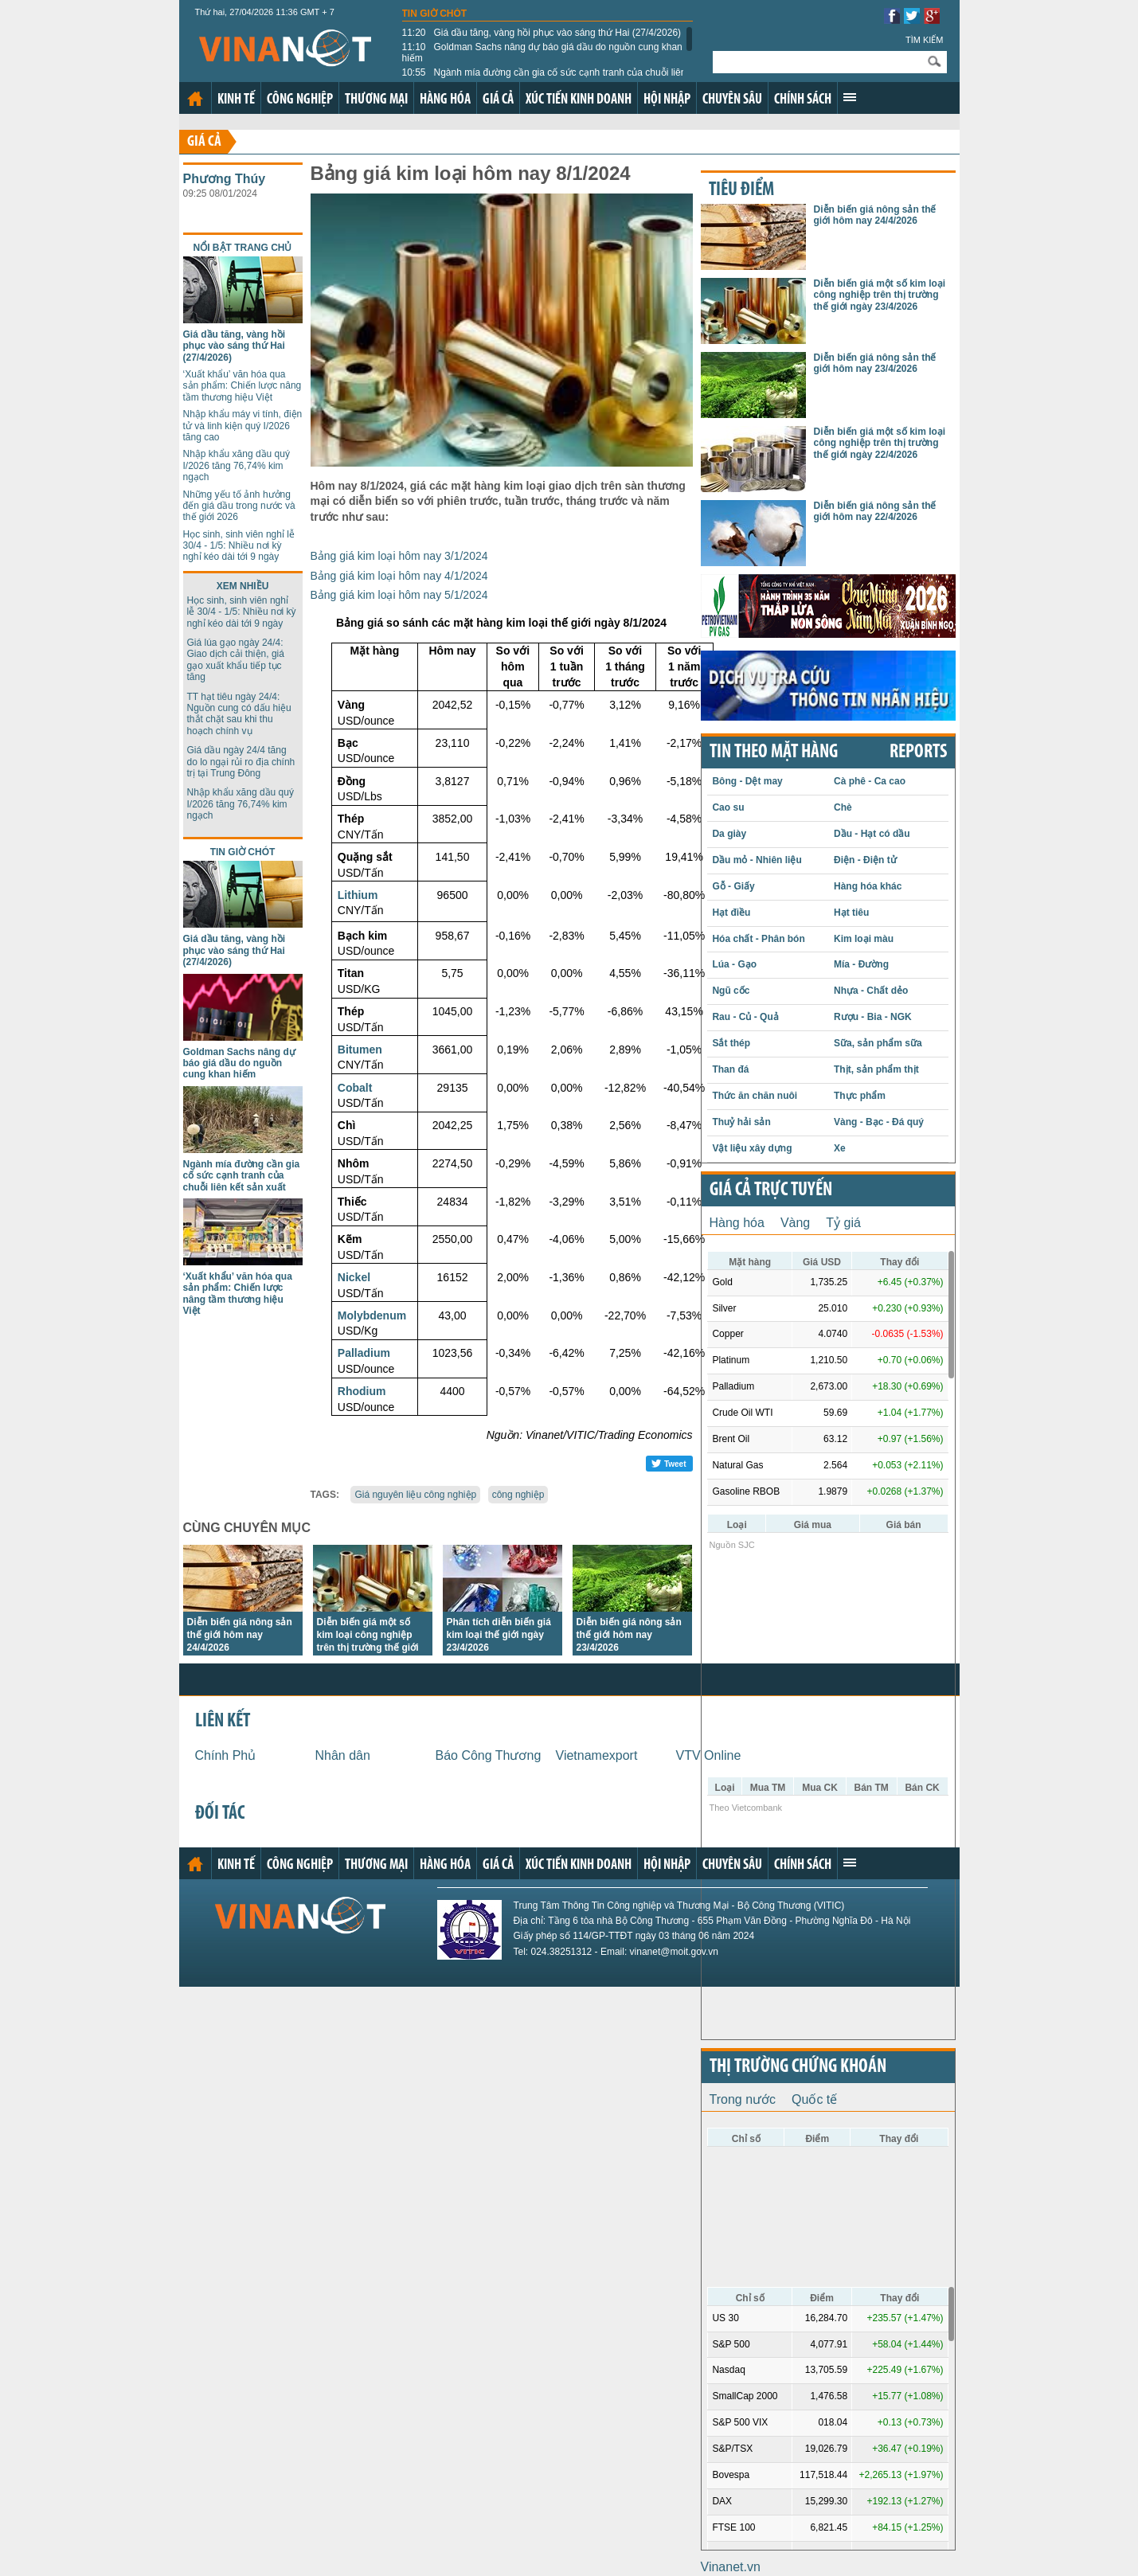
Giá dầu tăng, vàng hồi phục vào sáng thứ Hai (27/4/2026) (542, 32)
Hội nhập (666, 99)
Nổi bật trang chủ (243, 247)
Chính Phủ (225, 1755)
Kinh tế (236, 99)
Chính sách (802, 99)
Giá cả (498, 99)
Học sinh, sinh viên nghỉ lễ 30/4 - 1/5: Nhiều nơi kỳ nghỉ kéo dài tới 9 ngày (239, 546)
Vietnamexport (597, 1755)
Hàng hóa (445, 99)
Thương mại (376, 99)
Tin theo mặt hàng (774, 752)
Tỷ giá (843, 1222)
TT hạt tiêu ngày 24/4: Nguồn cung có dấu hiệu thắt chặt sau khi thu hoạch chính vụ (239, 714)
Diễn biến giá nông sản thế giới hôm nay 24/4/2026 (239, 1634)
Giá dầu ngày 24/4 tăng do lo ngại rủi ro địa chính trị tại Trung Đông (241, 762)
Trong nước (743, 2099)
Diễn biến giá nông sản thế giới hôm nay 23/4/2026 (629, 1634)
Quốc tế (814, 2099)
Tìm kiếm (924, 40)
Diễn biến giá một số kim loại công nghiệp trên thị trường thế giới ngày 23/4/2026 (880, 295)
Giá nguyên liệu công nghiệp (415, 1494)
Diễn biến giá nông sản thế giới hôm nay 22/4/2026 (875, 511)
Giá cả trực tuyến (771, 1190)
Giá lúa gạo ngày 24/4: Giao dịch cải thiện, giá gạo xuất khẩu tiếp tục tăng (235, 659)
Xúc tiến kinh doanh (579, 99)
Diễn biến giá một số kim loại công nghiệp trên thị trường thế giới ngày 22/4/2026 (880, 443)
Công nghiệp (300, 99)
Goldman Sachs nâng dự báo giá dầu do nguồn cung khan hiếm (542, 52)
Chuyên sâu (732, 99)
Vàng (795, 1222)
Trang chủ (195, 99)
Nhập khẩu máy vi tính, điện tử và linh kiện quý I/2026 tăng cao (243, 425)
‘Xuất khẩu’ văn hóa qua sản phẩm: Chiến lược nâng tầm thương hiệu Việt (242, 386)
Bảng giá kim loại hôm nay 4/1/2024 (399, 575)
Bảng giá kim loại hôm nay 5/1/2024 (399, 594)
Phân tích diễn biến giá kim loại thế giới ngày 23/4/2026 (499, 1634)
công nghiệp (518, 1494)
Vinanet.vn (731, 2567)
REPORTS (918, 752)
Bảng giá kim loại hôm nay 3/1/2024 (399, 555)
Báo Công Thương (489, 1755)
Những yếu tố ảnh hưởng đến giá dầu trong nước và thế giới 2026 (239, 506)
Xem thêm (849, 97)
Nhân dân (342, 1755)
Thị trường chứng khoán (798, 2067)
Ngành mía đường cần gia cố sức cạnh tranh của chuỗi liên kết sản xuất (544, 78)
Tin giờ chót (434, 13)
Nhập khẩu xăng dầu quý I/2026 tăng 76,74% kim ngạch (236, 465)
